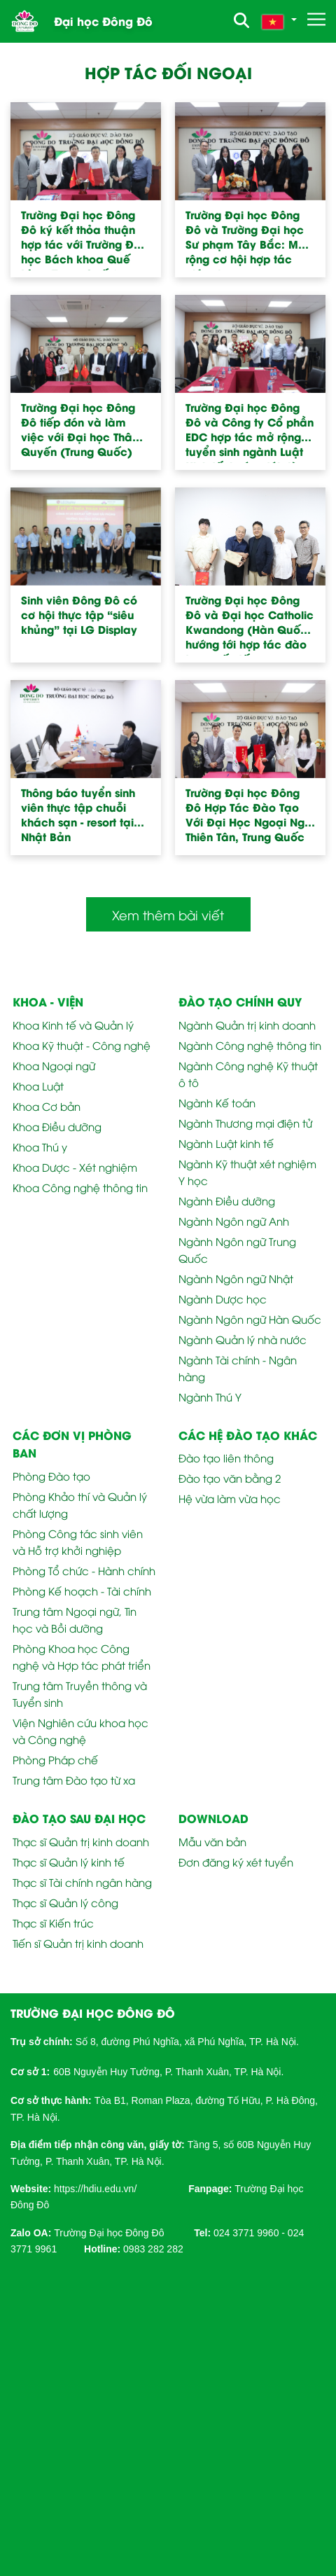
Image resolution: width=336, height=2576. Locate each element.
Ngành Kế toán (216, 1102)
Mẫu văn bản (212, 1841)
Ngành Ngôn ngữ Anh (233, 1221)
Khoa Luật (38, 1086)
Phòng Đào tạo (51, 1476)
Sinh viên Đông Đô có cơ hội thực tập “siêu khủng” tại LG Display (79, 615)
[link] (95, 2187)
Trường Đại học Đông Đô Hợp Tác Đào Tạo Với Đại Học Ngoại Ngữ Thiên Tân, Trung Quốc (249, 814)
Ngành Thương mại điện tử (245, 1123)
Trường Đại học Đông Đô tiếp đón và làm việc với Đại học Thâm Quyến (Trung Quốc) (82, 429)
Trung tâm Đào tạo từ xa (74, 1780)
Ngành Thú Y (209, 1397)
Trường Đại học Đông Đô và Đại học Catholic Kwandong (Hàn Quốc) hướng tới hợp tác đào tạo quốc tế (250, 624)
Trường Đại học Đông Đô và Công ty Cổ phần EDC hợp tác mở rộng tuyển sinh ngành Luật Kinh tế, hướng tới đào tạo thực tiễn (250, 431)
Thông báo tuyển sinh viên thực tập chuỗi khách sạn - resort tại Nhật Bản (78, 814)
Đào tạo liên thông (226, 1457)
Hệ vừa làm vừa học (229, 1498)
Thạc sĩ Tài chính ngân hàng (82, 1882)
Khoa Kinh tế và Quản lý (73, 1025)
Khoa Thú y (40, 1147)
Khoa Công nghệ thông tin (80, 1187)
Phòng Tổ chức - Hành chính (84, 1570)
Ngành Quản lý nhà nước (242, 1339)
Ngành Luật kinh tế (226, 1143)
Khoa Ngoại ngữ (54, 1065)
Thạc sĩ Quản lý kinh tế (69, 1862)
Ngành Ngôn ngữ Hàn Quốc (249, 1319)
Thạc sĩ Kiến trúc (53, 1923)
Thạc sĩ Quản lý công (65, 1902)
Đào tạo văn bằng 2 (229, 1478)
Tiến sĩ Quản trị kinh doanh (78, 1943)
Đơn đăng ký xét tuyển (235, 1862)
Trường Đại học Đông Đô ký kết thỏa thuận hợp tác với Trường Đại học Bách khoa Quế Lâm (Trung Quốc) (82, 238)
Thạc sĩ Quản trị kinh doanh (81, 1841)
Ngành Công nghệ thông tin (249, 1045)
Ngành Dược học (222, 1299)
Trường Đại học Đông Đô (109, 2232)
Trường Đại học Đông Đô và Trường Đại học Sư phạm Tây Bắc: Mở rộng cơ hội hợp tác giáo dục (245, 238)
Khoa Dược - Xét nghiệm (75, 1167)
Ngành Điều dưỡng (226, 1200)
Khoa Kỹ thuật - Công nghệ (81, 1045)
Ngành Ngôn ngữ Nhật (235, 1278)
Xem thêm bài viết (168, 914)
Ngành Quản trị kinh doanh (247, 1025)
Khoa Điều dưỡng (57, 1126)
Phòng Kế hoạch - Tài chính (82, 1591)
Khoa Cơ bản (46, 1106)
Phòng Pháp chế (55, 1759)
